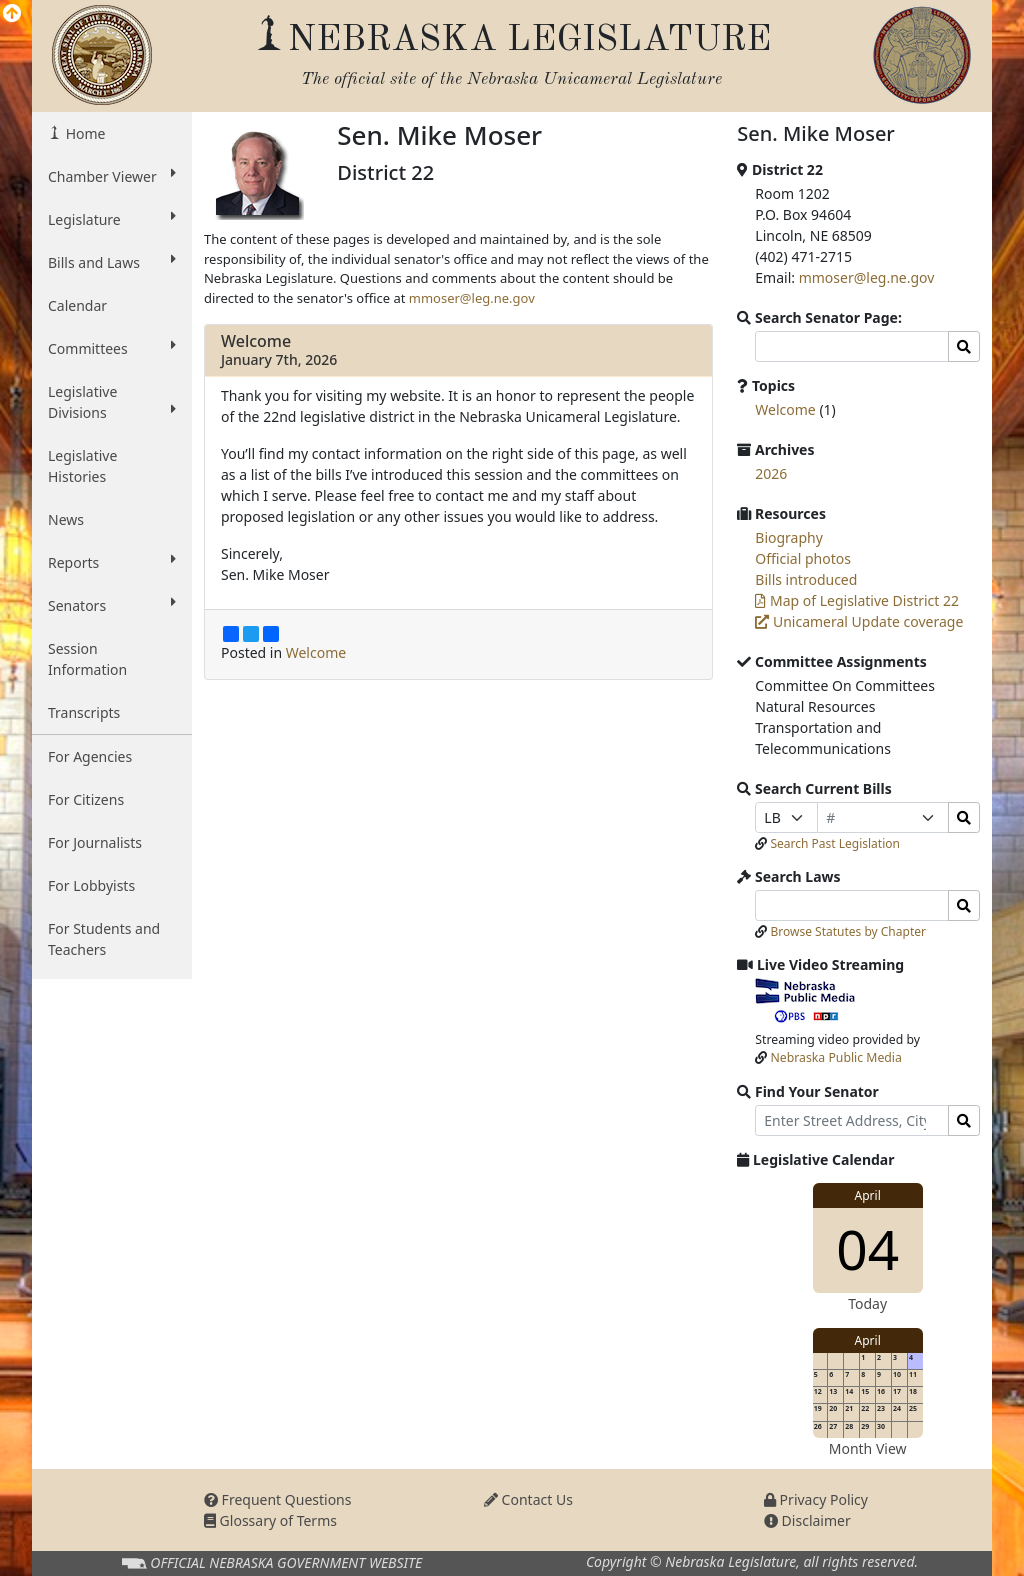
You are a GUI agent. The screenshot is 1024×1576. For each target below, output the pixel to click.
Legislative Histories (82, 466)
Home (83, 133)
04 (867, 1248)
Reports (112, 562)
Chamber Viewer (112, 176)
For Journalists (95, 842)
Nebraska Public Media (836, 1057)
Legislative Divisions (112, 402)
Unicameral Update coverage (859, 621)
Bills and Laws (112, 262)
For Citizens (86, 799)
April (868, 1195)
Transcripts (84, 712)
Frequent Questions (278, 1499)
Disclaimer (807, 1520)
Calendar (77, 305)
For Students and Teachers (104, 939)
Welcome (256, 341)
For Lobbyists (91, 885)
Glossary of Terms (270, 1520)
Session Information (87, 659)
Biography (789, 537)
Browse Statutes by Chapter (848, 931)
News (66, 519)
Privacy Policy (816, 1499)
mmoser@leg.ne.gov (472, 298)
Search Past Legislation (835, 843)
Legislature (112, 219)
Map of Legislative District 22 (857, 600)
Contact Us (528, 1499)
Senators (112, 605)
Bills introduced (806, 579)
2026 (771, 473)
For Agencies (90, 756)
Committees (112, 348)
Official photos (803, 558)
